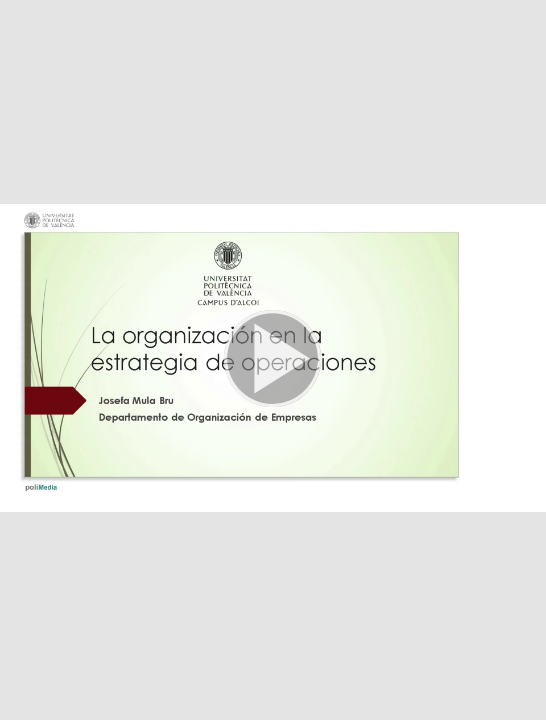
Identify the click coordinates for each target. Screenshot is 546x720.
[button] (273, 360)
